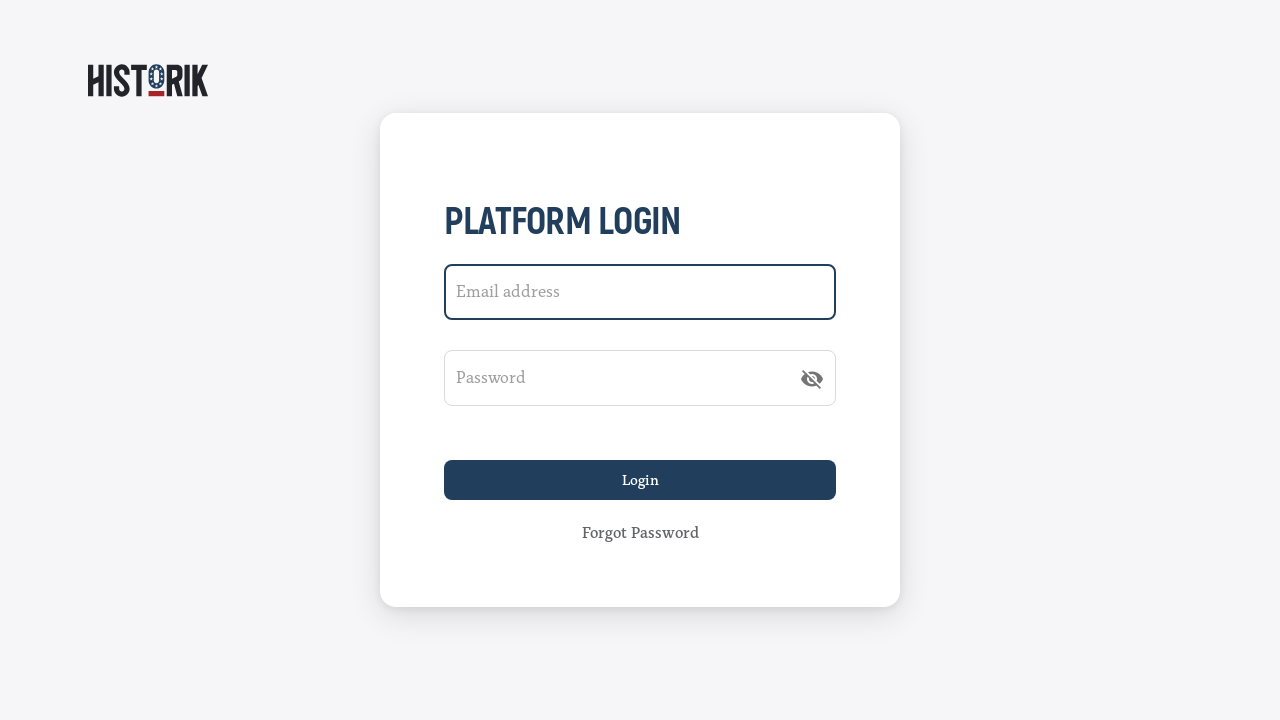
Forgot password (640, 533)
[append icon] (812, 379)
